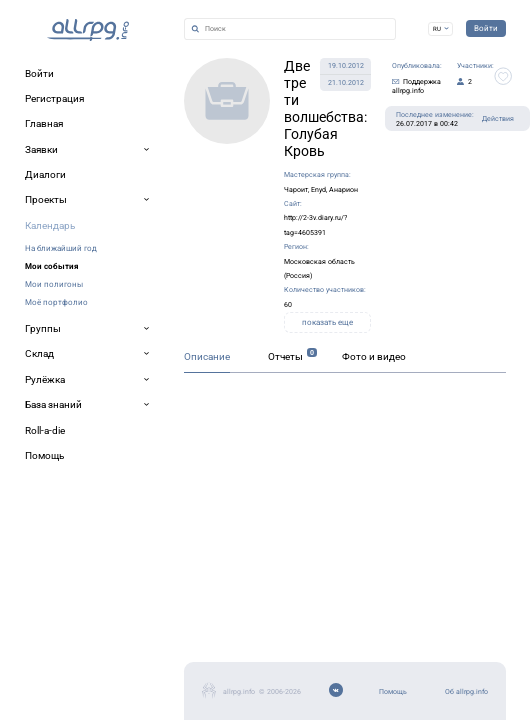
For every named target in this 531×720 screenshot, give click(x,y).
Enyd (259, 141)
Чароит (224, 141)
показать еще (308, 229)
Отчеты (148, 394)
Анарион (297, 141)
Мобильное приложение (86, 667)
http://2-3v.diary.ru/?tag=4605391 (212, 163)
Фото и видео (265, 394)
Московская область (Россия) (220, 185)
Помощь (46, 619)
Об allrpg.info (58, 643)
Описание (46, 394)
